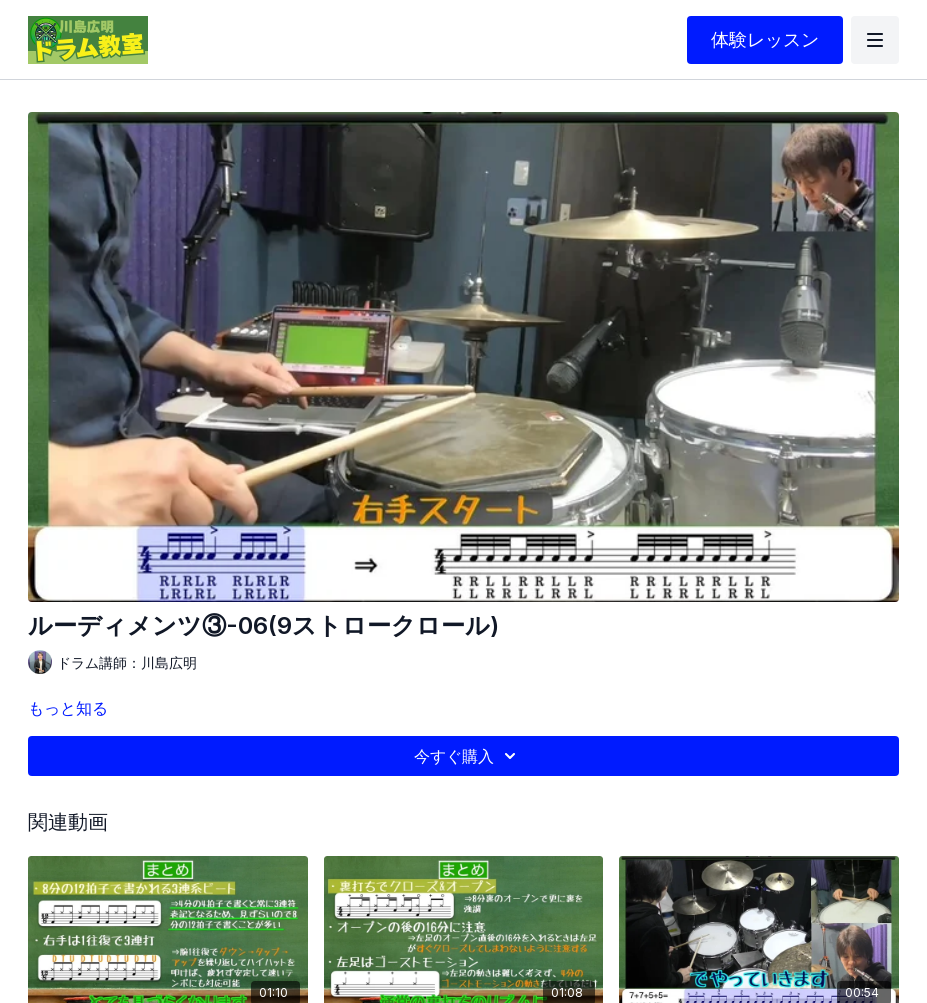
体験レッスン (765, 39)
